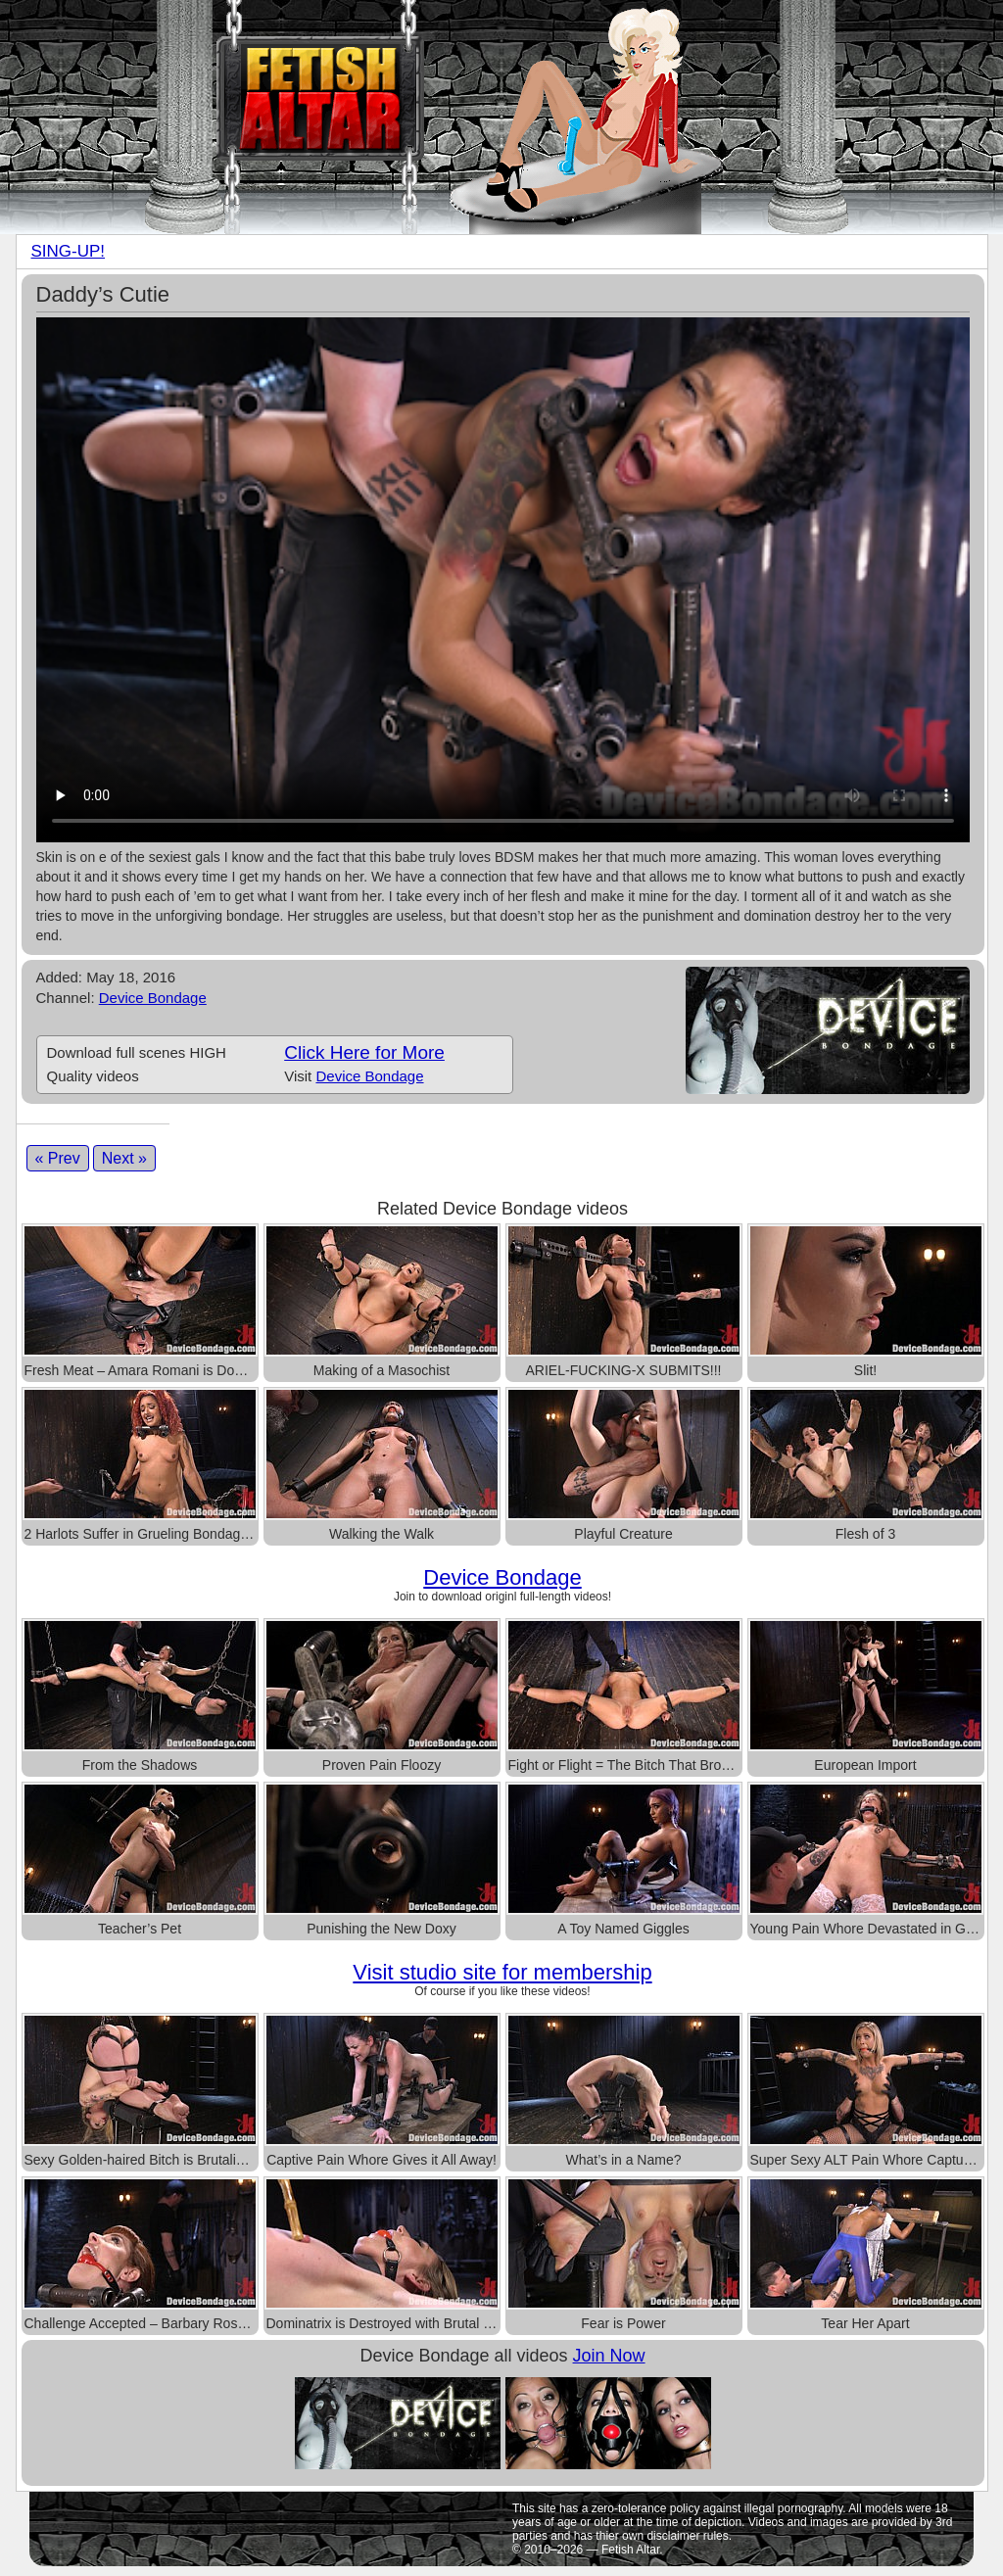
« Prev (57, 1158)
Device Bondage (153, 997)
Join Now (609, 2355)
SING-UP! (68, 251)
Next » (124, 1158)
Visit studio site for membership (502, 1972)
